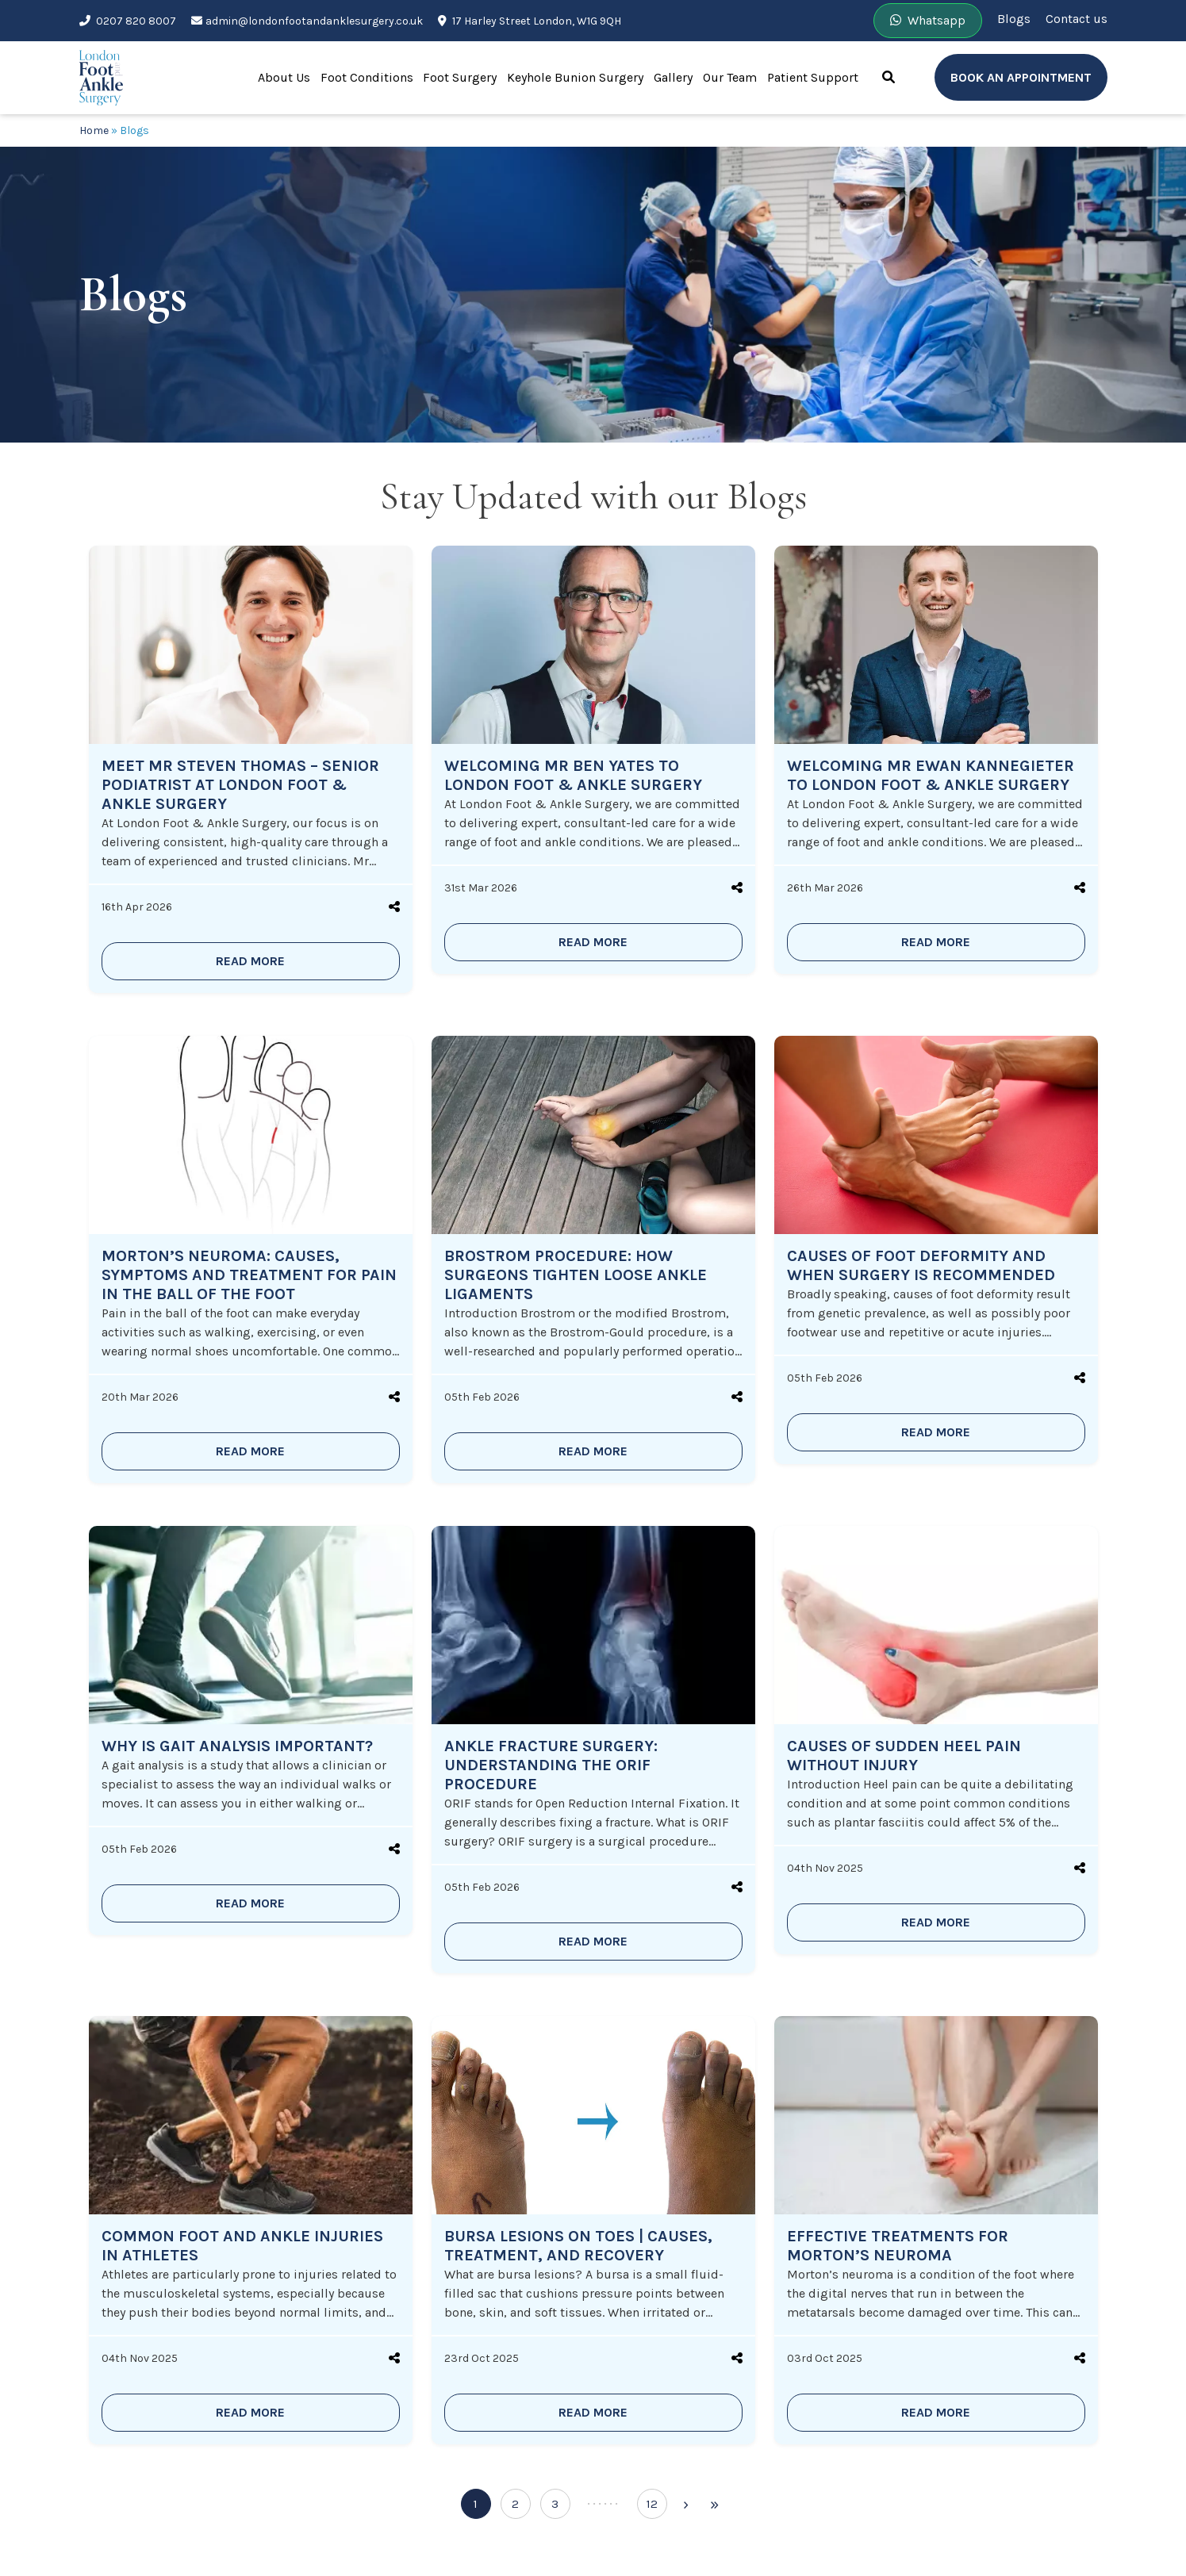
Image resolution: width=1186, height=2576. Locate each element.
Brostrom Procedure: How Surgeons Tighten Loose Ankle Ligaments (575, 1275)
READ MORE (250, 960)
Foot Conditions (366, 77)
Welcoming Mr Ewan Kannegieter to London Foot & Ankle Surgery (930, 775)
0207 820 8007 (127, 21)
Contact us (1076, 18)
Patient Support (812, 77)
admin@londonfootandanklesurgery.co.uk (307, 21)
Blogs (1014, 18)
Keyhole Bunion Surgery (575, 77)
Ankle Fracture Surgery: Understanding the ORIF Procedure (551, 1765)
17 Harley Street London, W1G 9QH (529, 21)
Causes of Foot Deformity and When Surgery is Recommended (921, 1265)
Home (94, 130)
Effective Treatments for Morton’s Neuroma (897, 2245)
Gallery (673, 77)
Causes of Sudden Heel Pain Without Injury (904, 1755)
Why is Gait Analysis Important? (237, 1746)
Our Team (730, 77)
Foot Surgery (460, 77)
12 (652, 2504)
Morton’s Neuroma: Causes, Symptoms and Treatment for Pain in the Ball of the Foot (249, 1275)
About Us (284, 77)
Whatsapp (927, 20)
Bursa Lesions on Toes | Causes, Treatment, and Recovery (578, 2245)
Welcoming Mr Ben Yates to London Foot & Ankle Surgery (573, 775)
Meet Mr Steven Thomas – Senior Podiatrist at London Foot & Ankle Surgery (240, 785)
